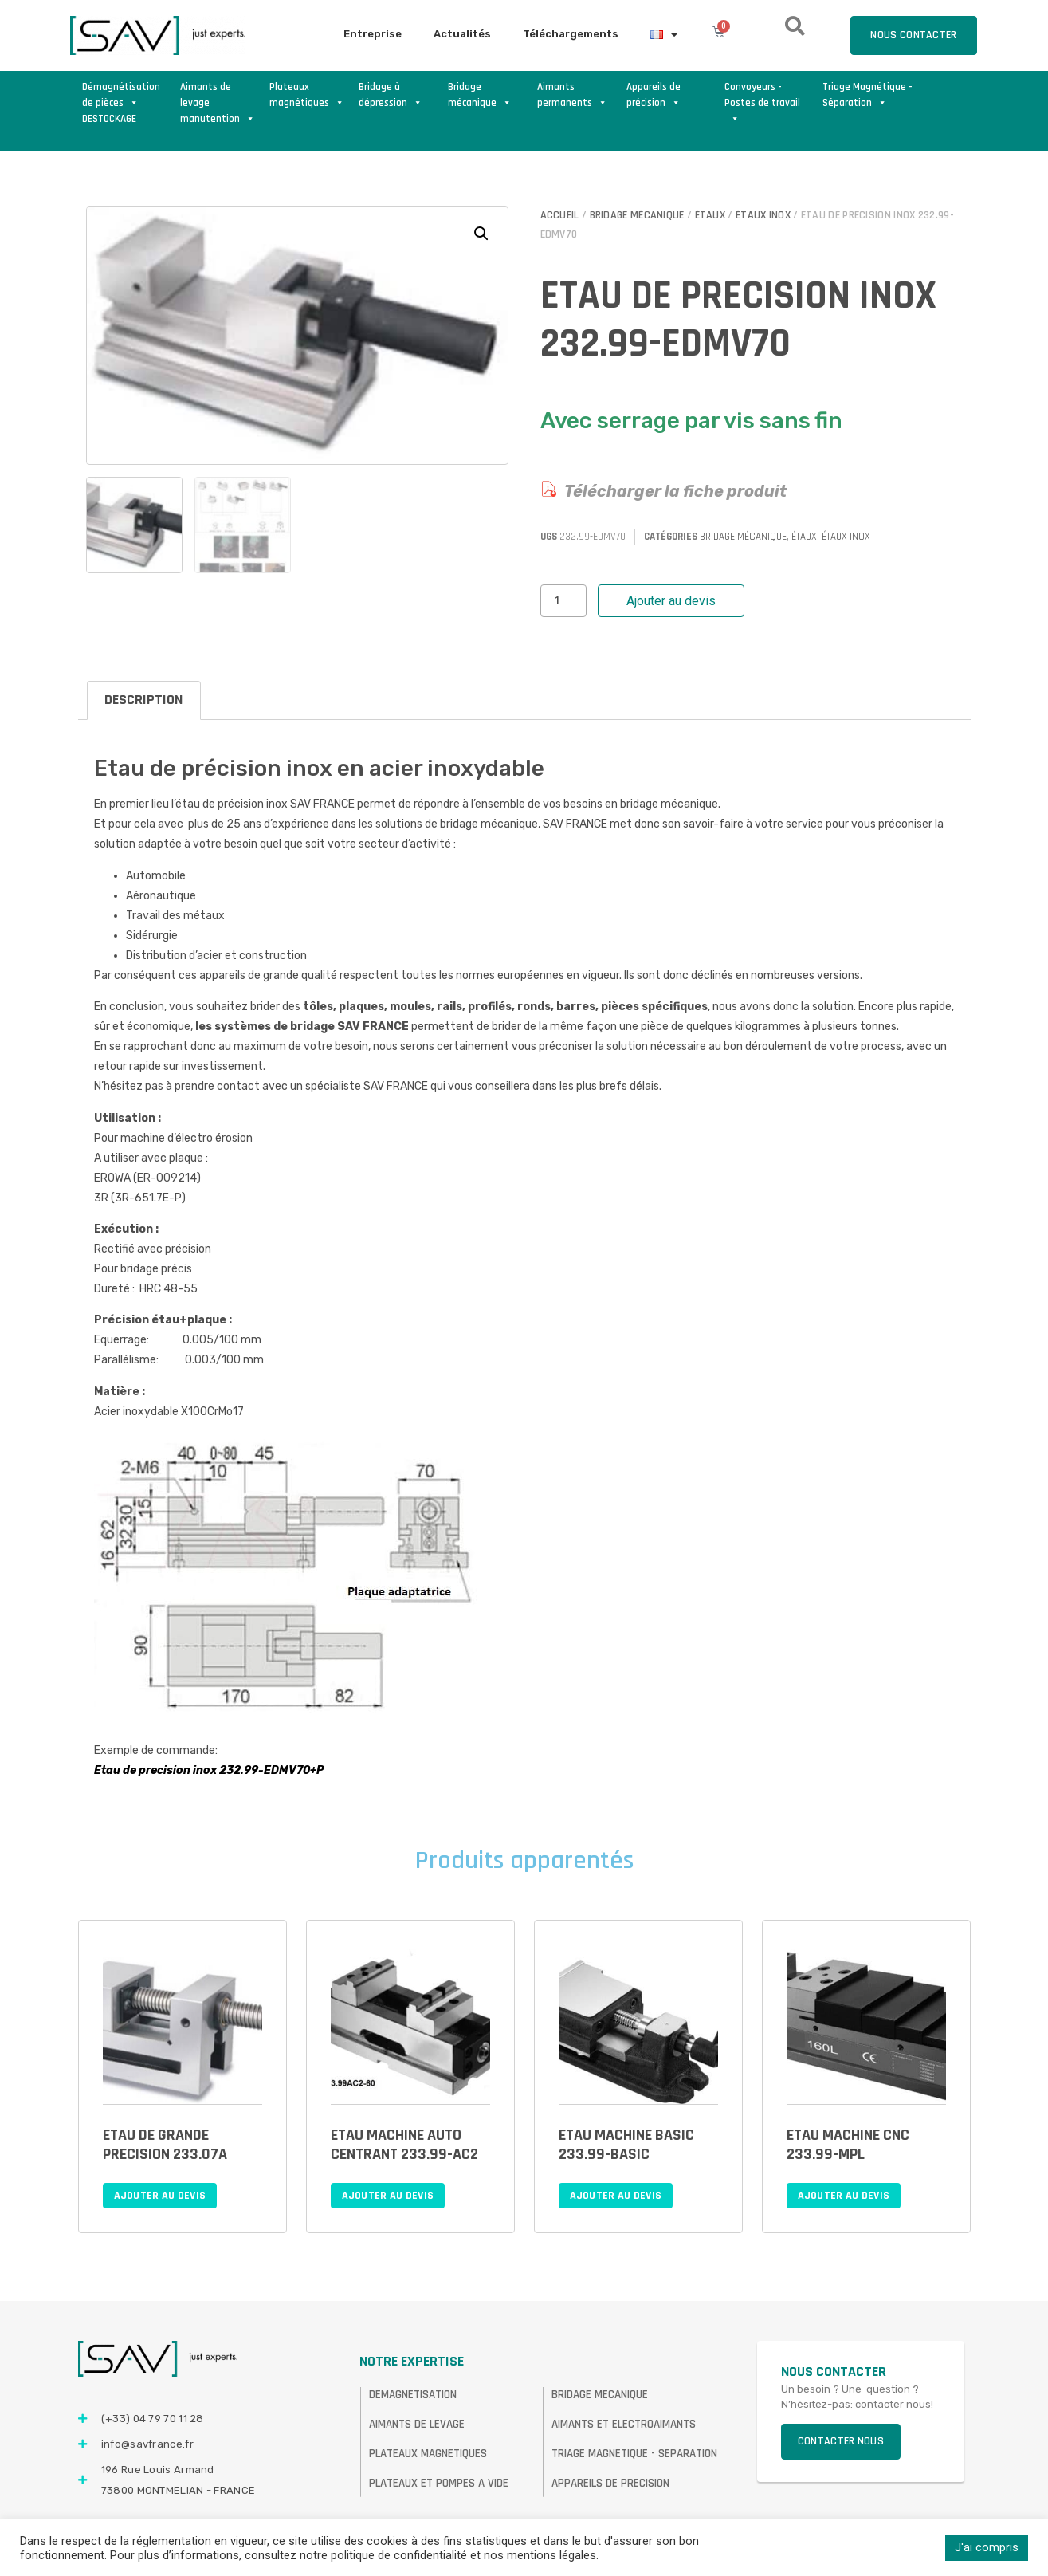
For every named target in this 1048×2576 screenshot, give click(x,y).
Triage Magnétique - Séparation (867, 95)
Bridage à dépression (390, 95)
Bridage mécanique (480, 95)
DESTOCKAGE (109, 118)
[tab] (144, 700)
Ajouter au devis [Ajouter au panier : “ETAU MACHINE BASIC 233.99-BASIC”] (616, 2196)
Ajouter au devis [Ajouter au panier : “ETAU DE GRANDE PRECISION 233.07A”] (160, 2196)
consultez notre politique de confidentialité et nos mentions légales (420, 2555)
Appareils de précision (653, 95)
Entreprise (372, 34)
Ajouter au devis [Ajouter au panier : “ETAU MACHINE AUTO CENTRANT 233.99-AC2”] (388, 2196)
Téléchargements (570, 34)
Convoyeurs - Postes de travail (762, 96)
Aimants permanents (572, 95)
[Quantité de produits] (563, 600)
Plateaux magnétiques (306, 95)
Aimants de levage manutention (217, 96)
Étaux (710, 215)
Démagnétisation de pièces (121, 95)
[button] (481, 233)
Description (143, 699)
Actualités (462, 34)
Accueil (559, 215)
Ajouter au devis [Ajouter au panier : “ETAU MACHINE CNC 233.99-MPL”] (844, 2196)
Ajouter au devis (671, 600)
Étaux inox (763, 215)
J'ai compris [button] (987, 2547)
